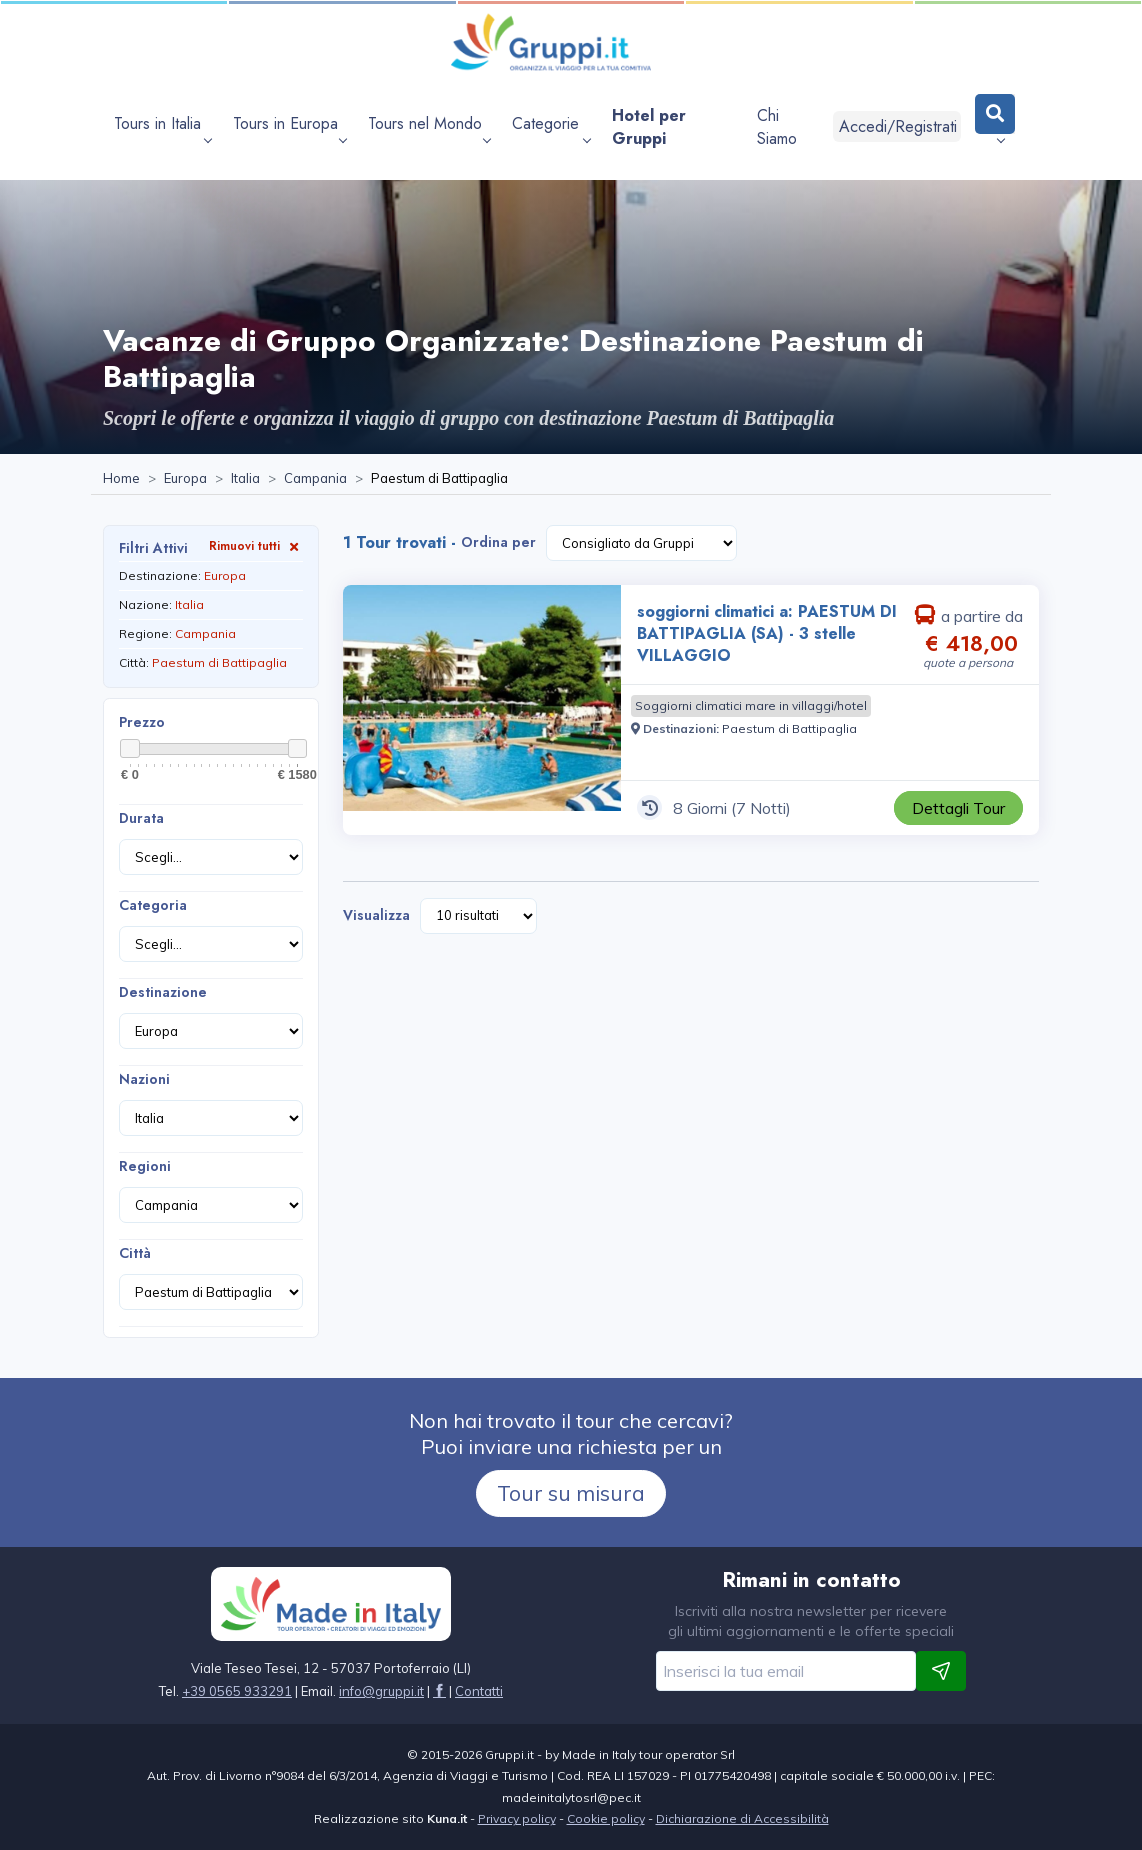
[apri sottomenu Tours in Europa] (289, 127)
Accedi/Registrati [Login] (898, 126)
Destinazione (163, 992)
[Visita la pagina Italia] (245, 479)
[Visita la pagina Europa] (185, 479)
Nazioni (144, 1079)
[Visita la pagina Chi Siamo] (787, 127)
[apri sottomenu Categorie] (551, 127)
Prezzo (142, 722)
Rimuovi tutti (256, 545)
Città (135, 1253)
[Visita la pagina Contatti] (479, 1691)
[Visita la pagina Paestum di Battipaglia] (789, 728)
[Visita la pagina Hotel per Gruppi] (673, 127)
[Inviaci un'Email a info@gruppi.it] (381, 1691)
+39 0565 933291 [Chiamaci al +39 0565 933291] (237, 1691)
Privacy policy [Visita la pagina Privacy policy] (517, 1818)
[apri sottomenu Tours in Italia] (162, 127)
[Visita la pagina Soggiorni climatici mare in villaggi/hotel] (751, 706)
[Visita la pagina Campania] (315, 479)
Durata (141, 818)
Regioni (145, 1166)
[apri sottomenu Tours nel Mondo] (429, 127)
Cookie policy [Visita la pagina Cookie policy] (606, 1818)
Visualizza (376, 915)
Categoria (153, 905)
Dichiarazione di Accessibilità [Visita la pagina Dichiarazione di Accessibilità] (742, 1818)
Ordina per (498, 542)
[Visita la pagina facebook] (439, 1691)
